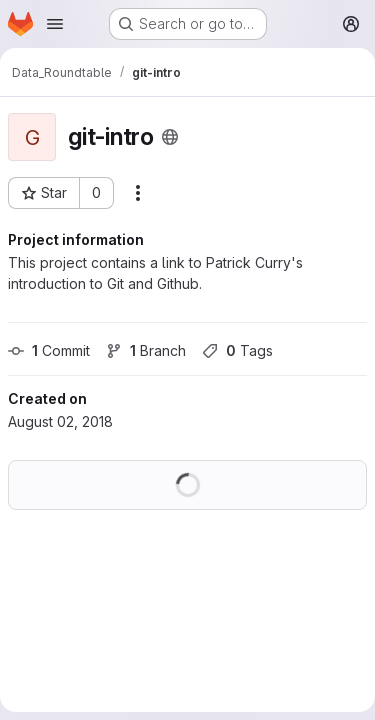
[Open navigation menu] (55, 24)
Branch (146, 350)
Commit (49, 350)
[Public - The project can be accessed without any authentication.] (170, 137)
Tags (237, 350)
